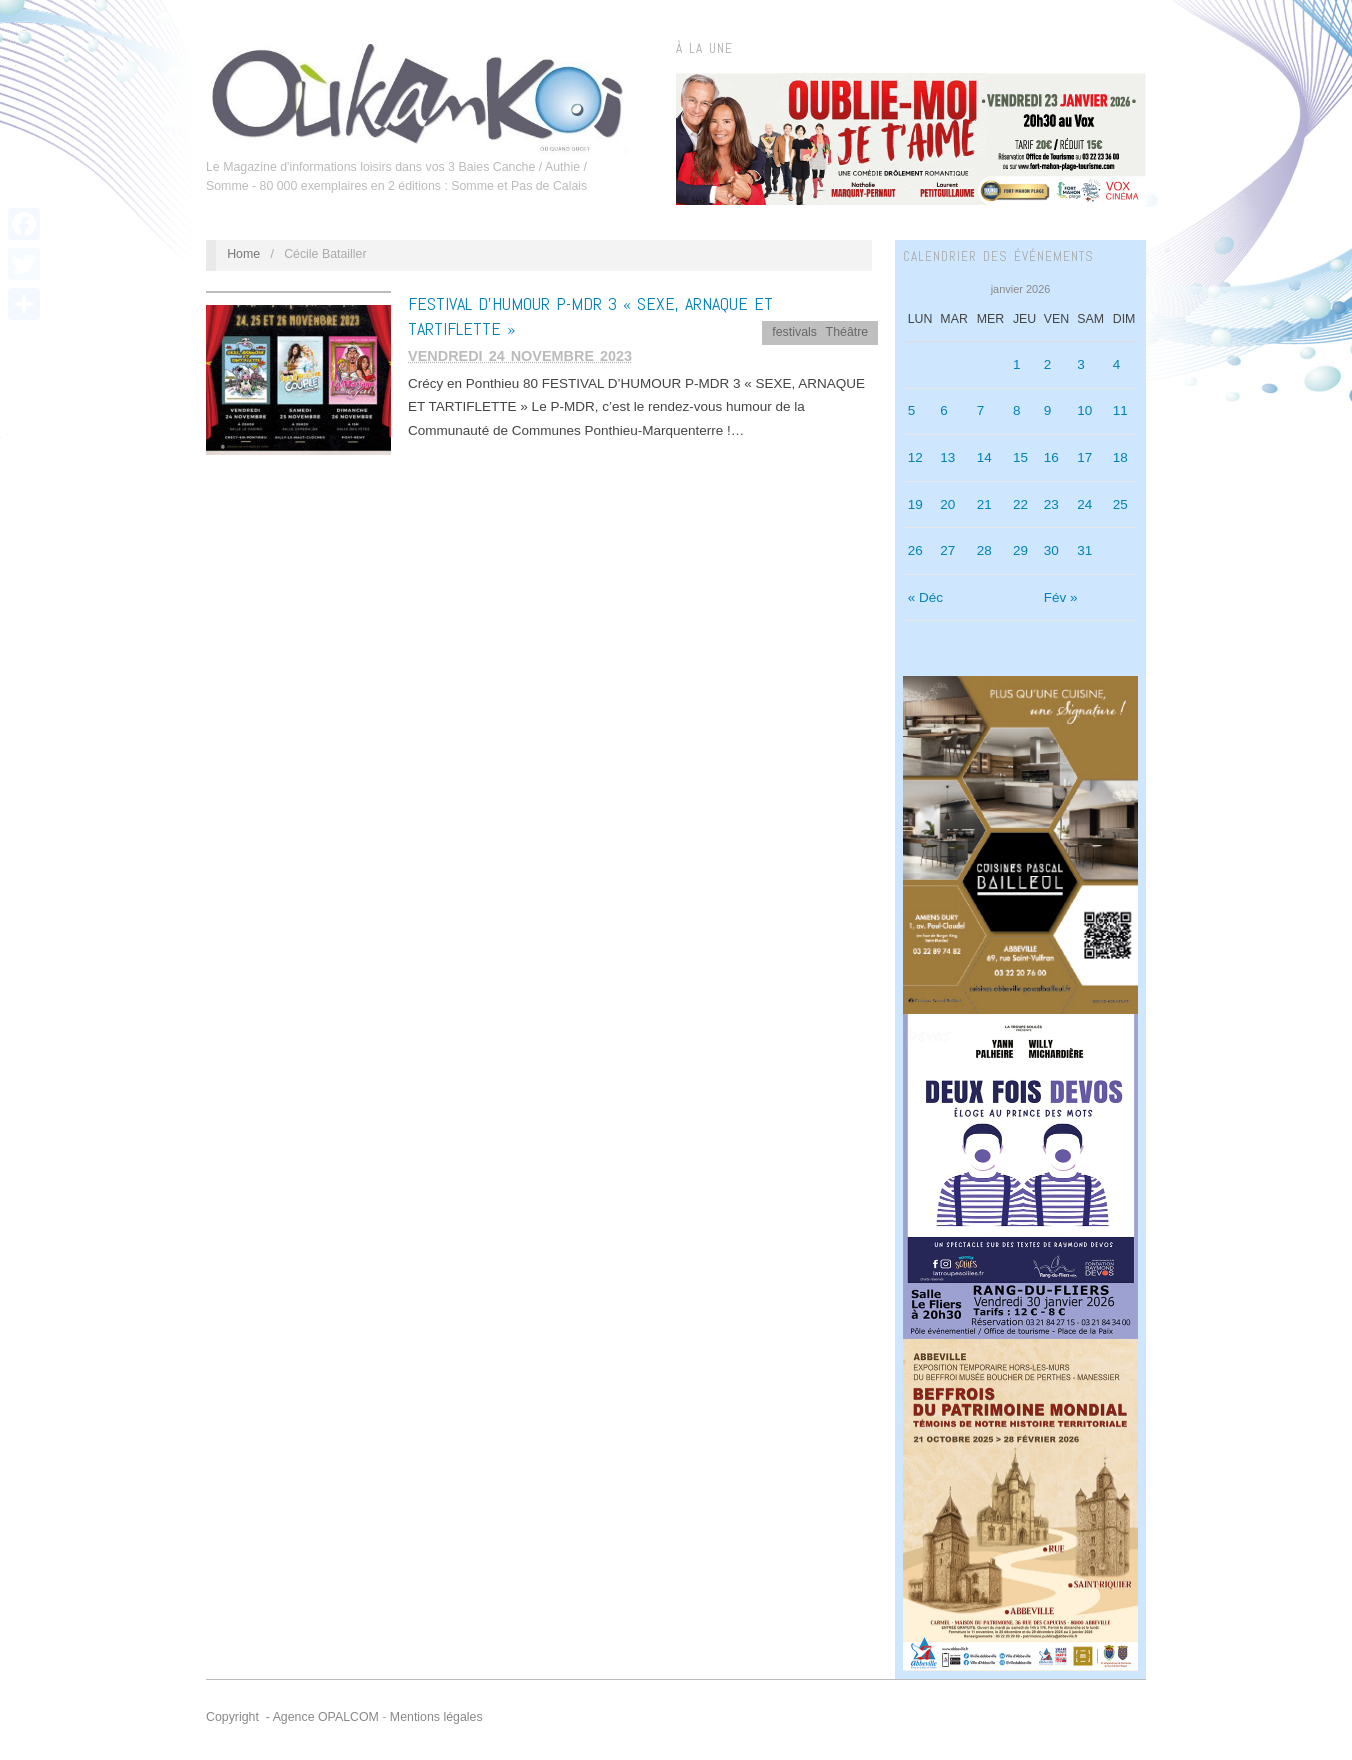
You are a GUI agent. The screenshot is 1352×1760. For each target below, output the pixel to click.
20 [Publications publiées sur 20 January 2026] (947, 504)
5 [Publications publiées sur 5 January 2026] (912, 410)
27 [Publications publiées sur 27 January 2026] (947, 550)
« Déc (925, 597)
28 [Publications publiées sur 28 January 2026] (984, 550)
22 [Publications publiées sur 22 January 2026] (1020, 504)
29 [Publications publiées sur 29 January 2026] (1020, 550)
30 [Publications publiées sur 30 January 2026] (1051, 550)
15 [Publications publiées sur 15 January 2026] (1020, 457)
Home (243, 254)
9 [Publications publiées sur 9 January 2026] (1048, 410)
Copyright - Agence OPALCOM (292, 1717)
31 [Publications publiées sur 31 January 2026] (1084, 550)
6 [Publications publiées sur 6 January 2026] (944, 410)
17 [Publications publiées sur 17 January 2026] (1084, 457)
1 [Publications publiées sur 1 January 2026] (1017, 364)
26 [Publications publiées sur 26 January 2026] (915, 550)
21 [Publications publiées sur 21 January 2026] (984, 504)
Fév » (1061, 597)
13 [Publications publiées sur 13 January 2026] (947, 457)
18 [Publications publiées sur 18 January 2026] (1120, 457)
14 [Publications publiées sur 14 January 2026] (984, 457)
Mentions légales (436, 1717)
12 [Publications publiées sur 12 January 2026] (915, 457)
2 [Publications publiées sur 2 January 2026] (1048, 364)
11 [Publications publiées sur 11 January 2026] (1120, 410)
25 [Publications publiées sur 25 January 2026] (1120, 504)
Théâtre (847, 332)
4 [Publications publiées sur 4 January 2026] (1117, 364)
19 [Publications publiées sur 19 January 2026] (915, 504)
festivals (794, 332)
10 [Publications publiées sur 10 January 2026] (1084, 410)
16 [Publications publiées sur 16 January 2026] (1051, 457)
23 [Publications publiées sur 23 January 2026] (1051, 504)
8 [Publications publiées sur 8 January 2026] (1017, 410)
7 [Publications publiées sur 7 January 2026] (981, 410)
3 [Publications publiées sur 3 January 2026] (1081, 364)
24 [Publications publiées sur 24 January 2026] (1084, 504)
